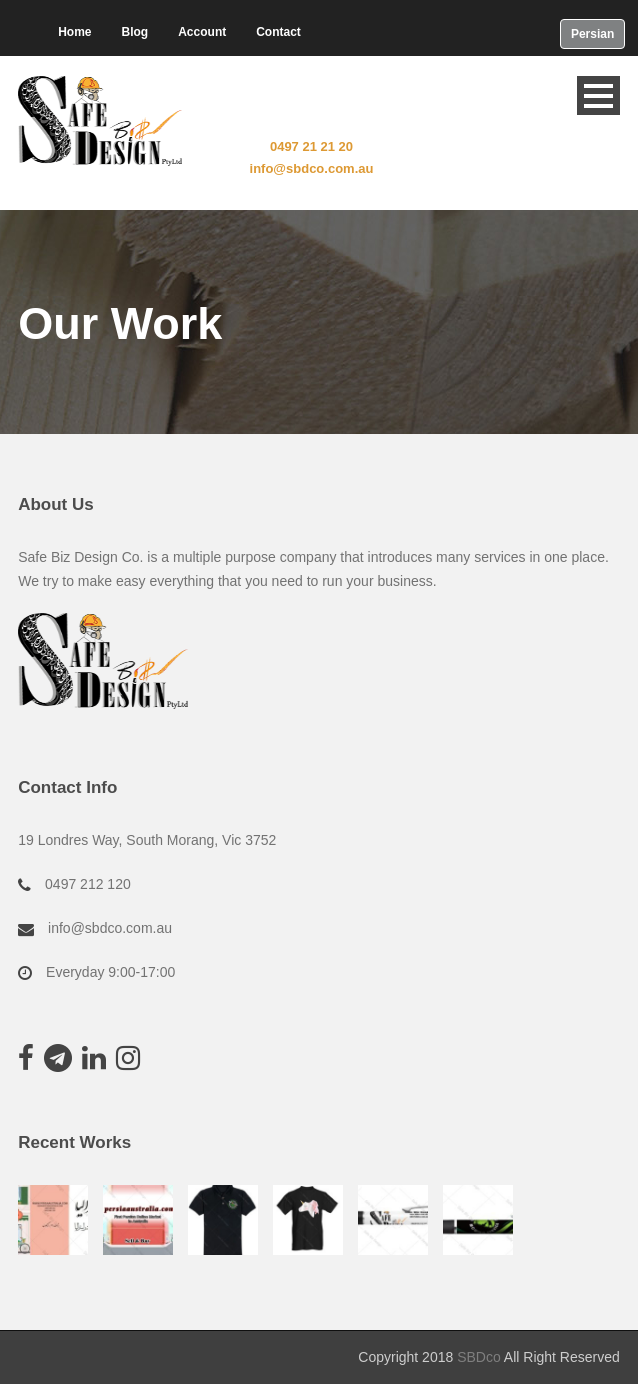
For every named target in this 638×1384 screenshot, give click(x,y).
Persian (592, 34)
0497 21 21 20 (311, 146)
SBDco (479, 1357)
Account (202, 32)
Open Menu (598, 95)
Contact (278, 32)
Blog (135, 32)
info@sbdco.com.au (312, 168)
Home (74, 32)
